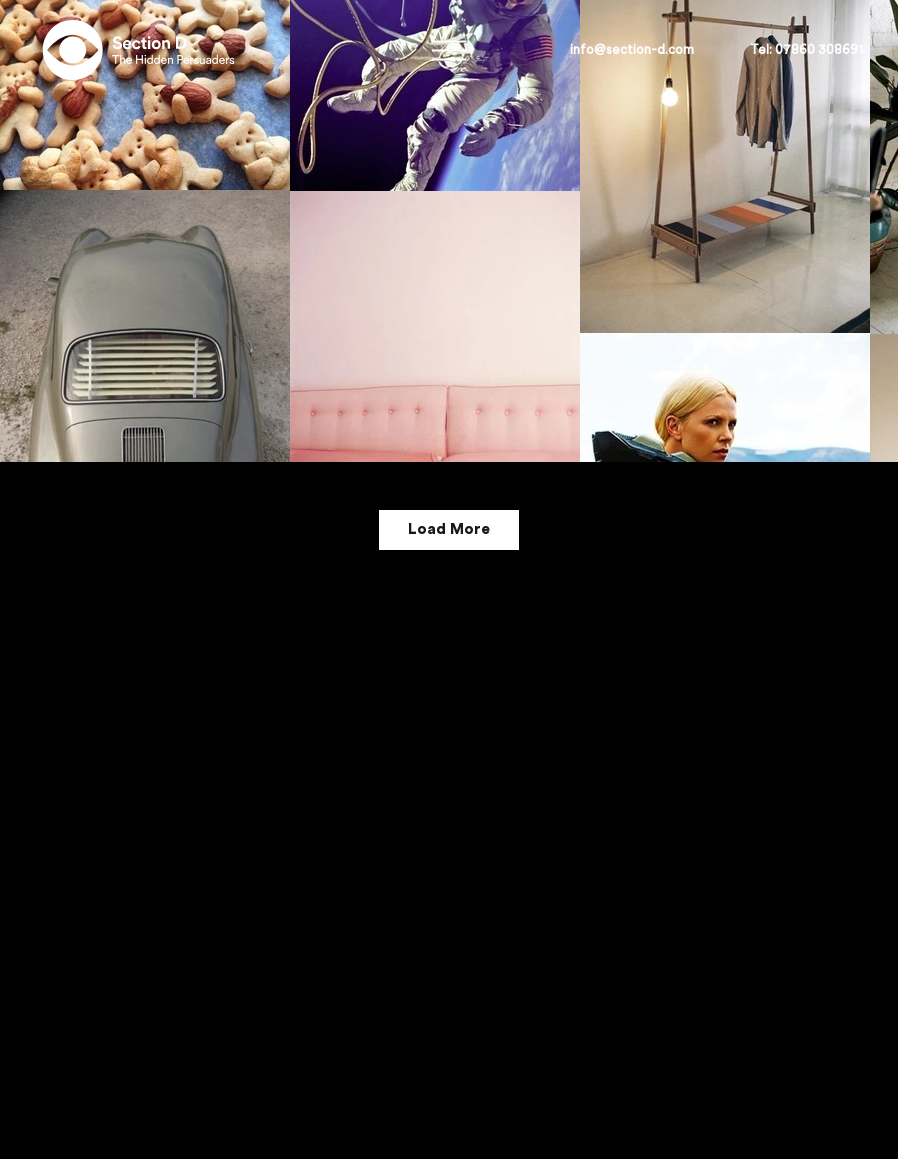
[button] (807, 50)
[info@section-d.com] (632, 50)
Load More (449, 529)
